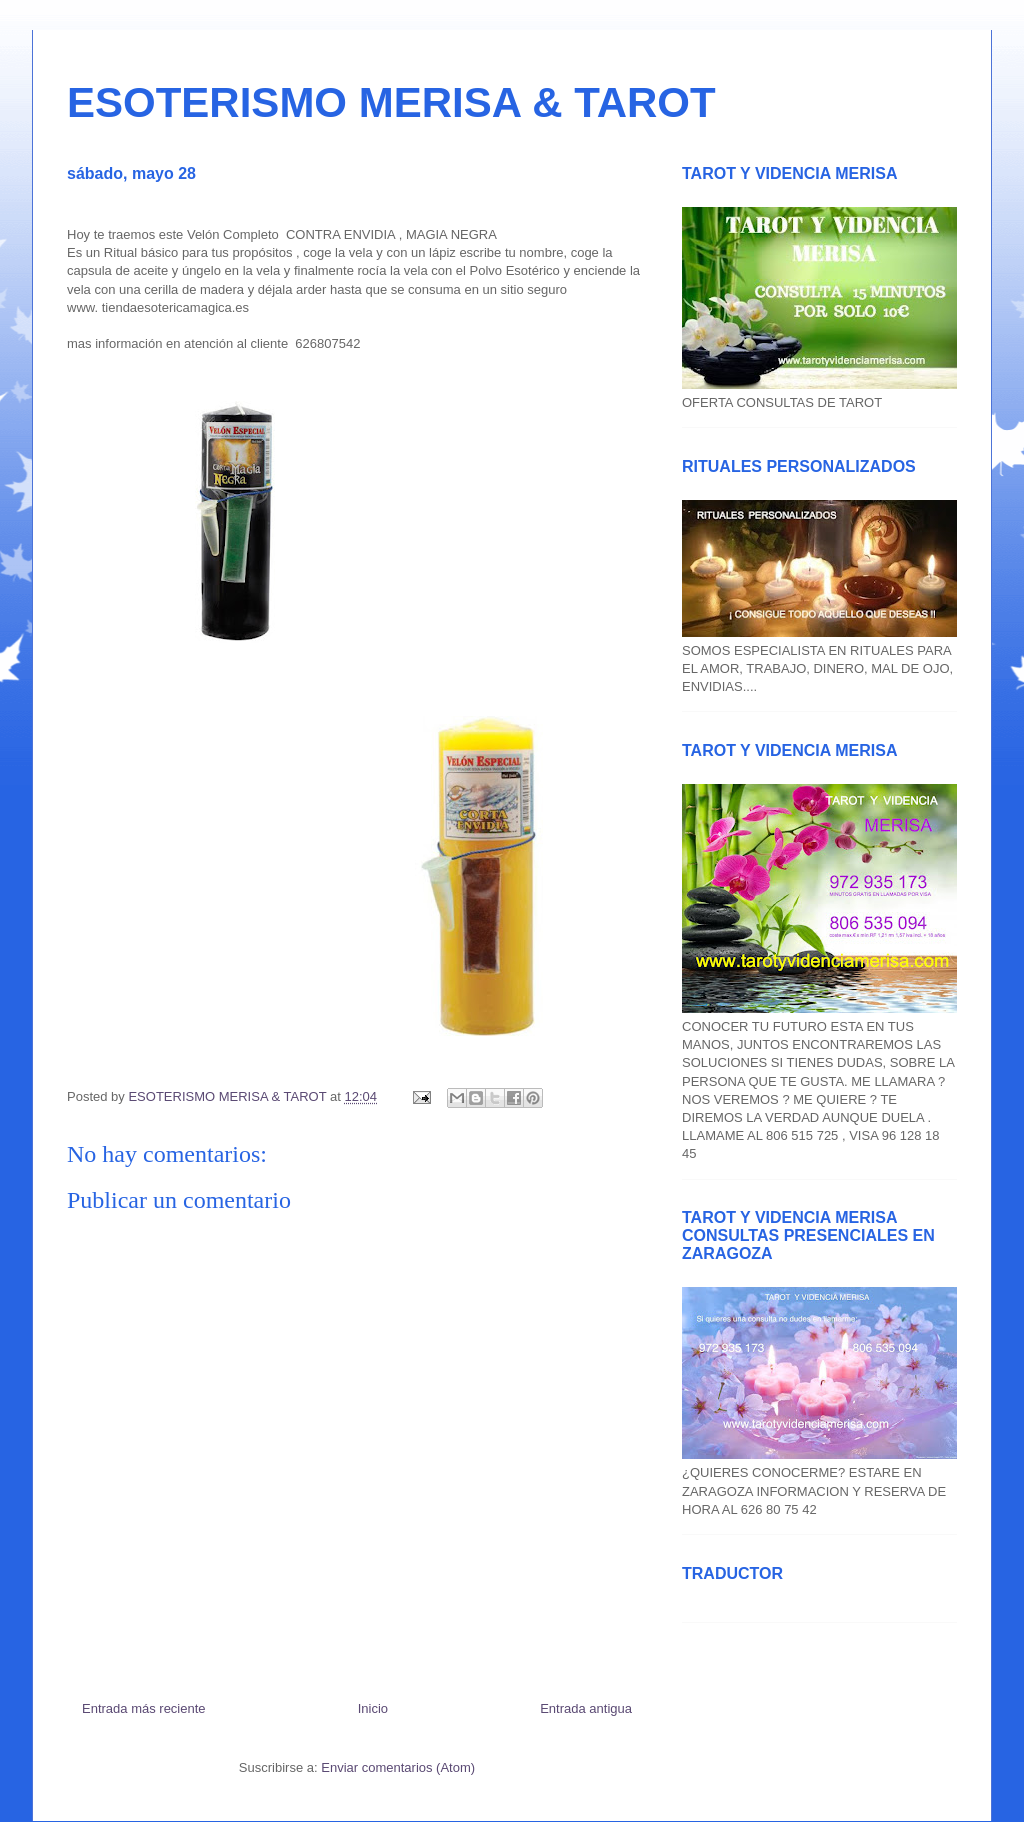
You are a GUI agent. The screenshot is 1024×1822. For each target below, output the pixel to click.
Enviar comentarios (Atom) (398, 1767)
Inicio (373, 1708)
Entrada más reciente (144, 1708)
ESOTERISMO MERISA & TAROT (391, 102)
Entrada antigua (586, 1708)
